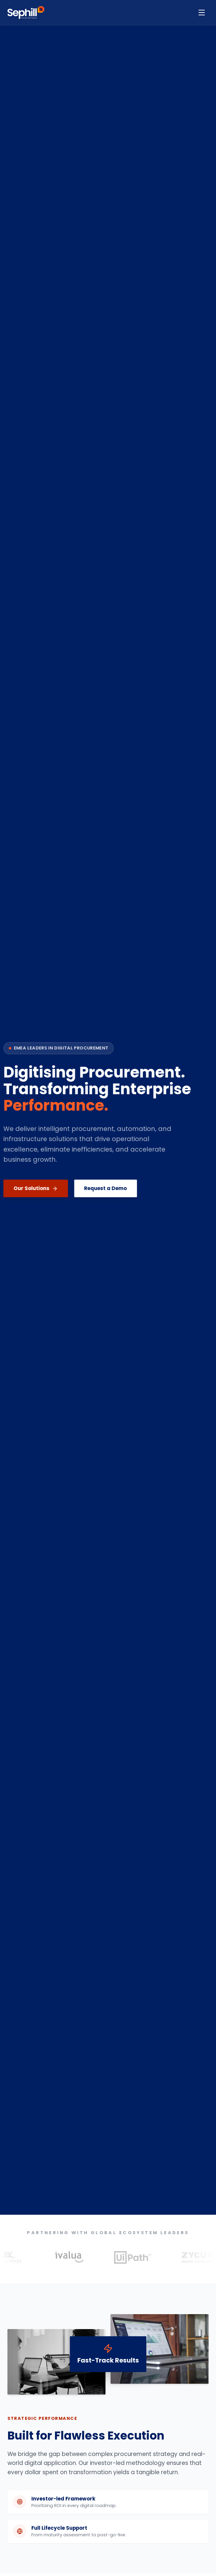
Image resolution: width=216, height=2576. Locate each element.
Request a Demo (96, 1188)
